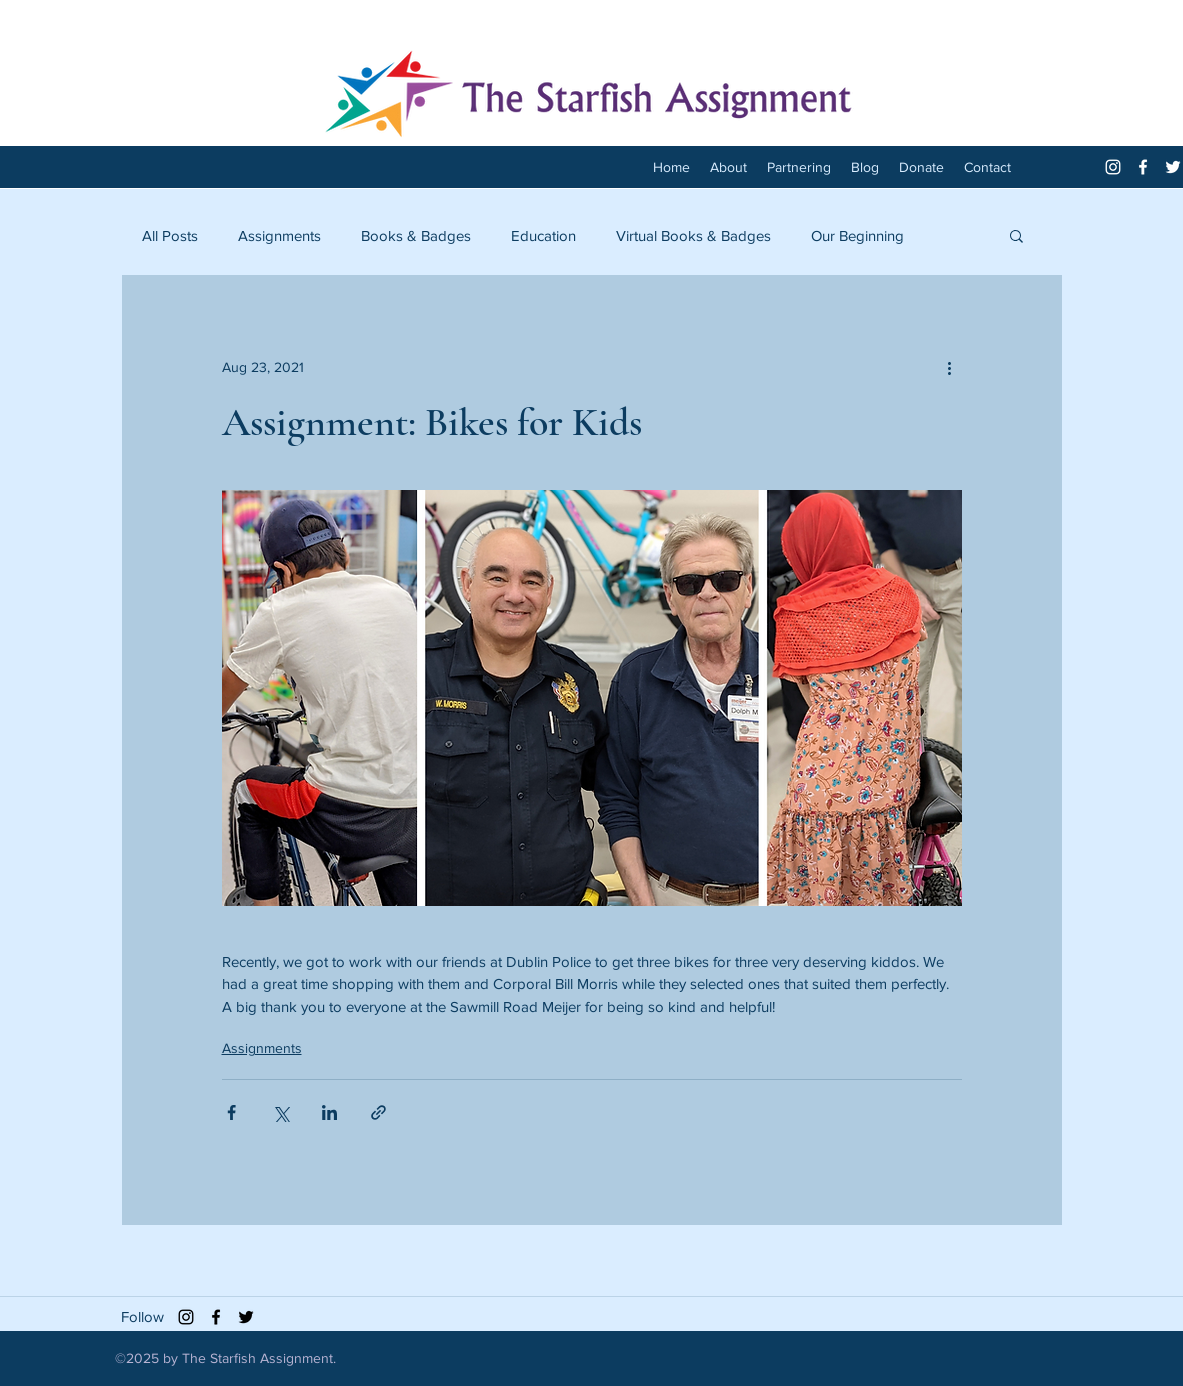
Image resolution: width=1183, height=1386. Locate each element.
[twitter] (1173, 167)
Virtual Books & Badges (693, 235)
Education (543, 235)
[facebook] (1143, 167)
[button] (1016, 235)
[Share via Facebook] (231, 1112)
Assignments (279, 235)
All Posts (170, 235)
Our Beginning (857, 235)
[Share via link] (378, 1112)
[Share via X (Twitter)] (280, 1112)
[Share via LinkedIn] (329, 1112)
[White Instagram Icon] (1113, 167)
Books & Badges (416, 235)
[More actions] (950, 367)
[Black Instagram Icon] (186, 1317)
